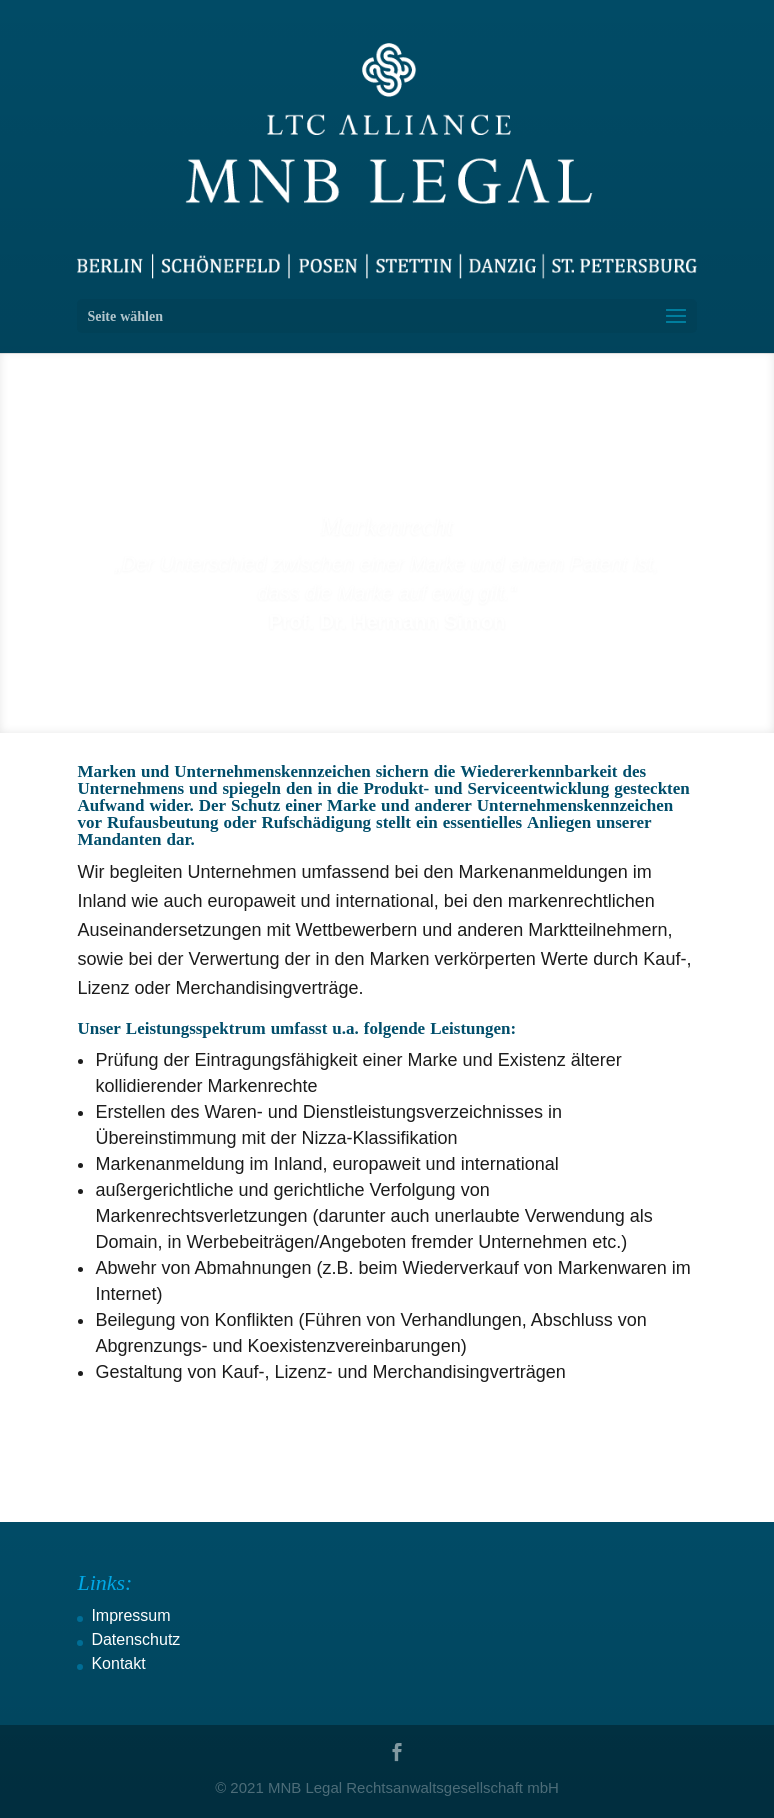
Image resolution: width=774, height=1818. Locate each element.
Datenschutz (135, 1639)
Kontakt (118, 1663)
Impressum (130, 1615)
